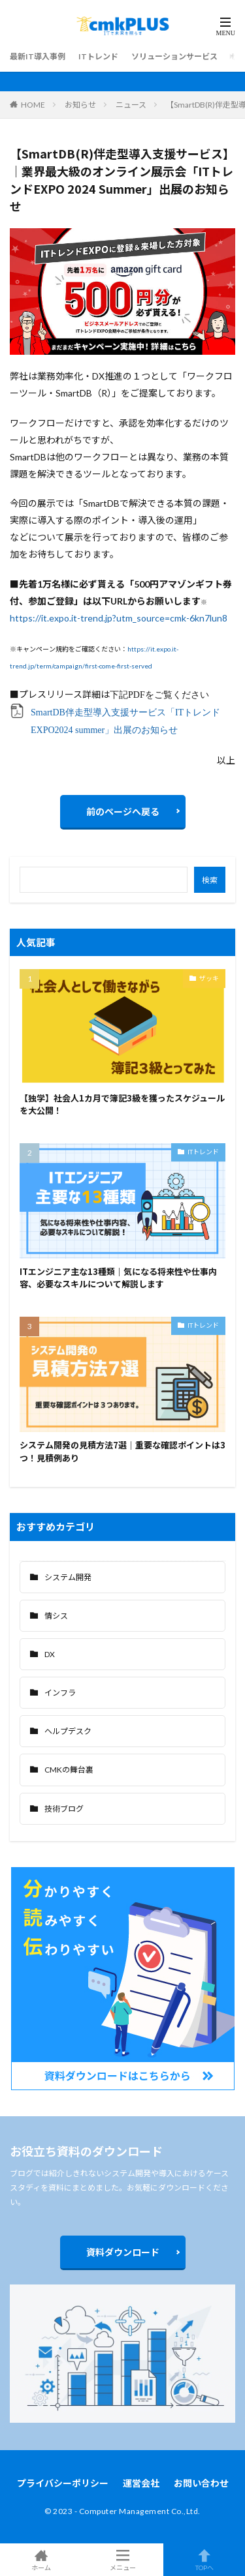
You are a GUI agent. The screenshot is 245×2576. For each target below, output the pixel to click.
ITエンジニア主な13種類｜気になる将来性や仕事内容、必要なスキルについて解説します (118, 1278)
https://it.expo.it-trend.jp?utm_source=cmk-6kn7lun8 (118, 617)
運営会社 (141, 2483)
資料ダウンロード (122, 2252)
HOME (33, 105)
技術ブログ (64, 1809)
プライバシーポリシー (62, 2483)
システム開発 (67, 1577)
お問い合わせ (201, 2483)
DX (49, 1654)
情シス (56, 1616)
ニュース (131, 105)
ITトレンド (98, 56)
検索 (210, 880)
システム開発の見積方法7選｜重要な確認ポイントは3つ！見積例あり (122, 1451)
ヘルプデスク (67, 1731)
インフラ (60, 1693)
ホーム (41, 2560)
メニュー (122, 2560)
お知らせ (80, 105)
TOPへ (204, 2560)
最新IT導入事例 (37, 56)
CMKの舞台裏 (68, 1770)
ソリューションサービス (174, 56)
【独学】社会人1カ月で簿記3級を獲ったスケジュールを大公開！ (122, 1104)
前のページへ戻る (122, 811)
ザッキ (209, 978)
